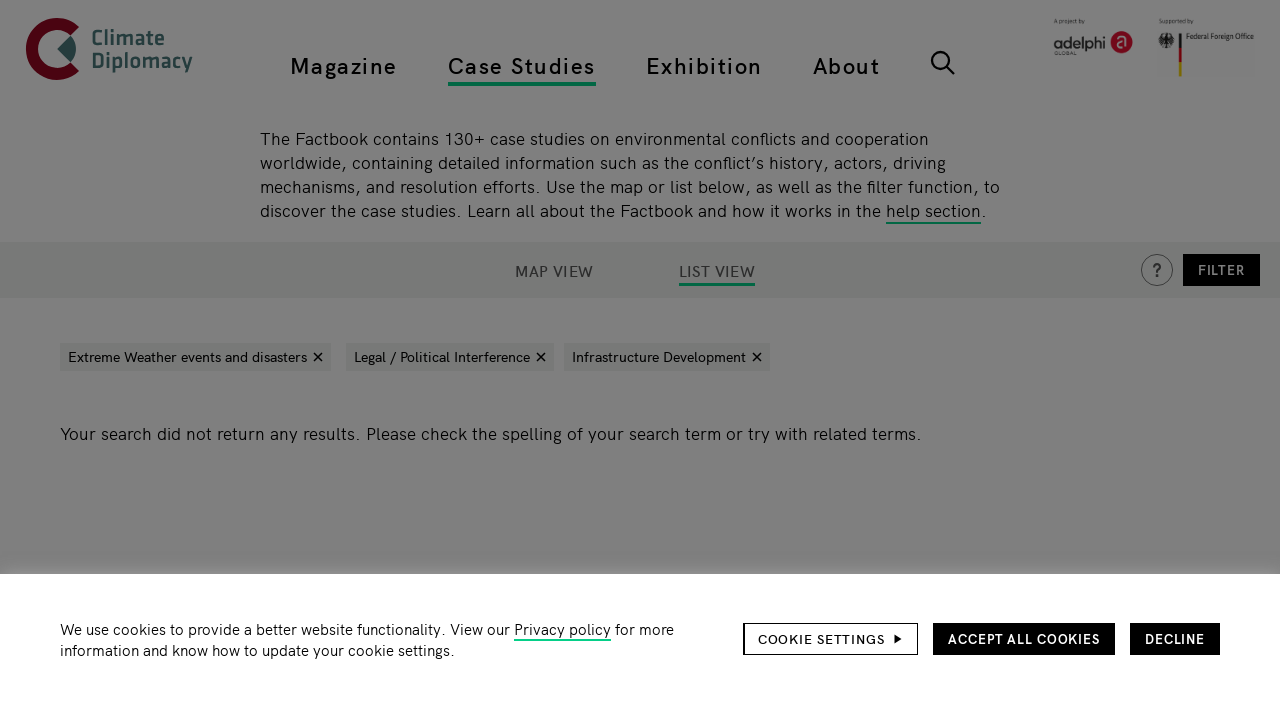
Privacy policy (562, 628)
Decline (1175, 638)
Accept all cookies (1024, 638)
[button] (831, 639)
